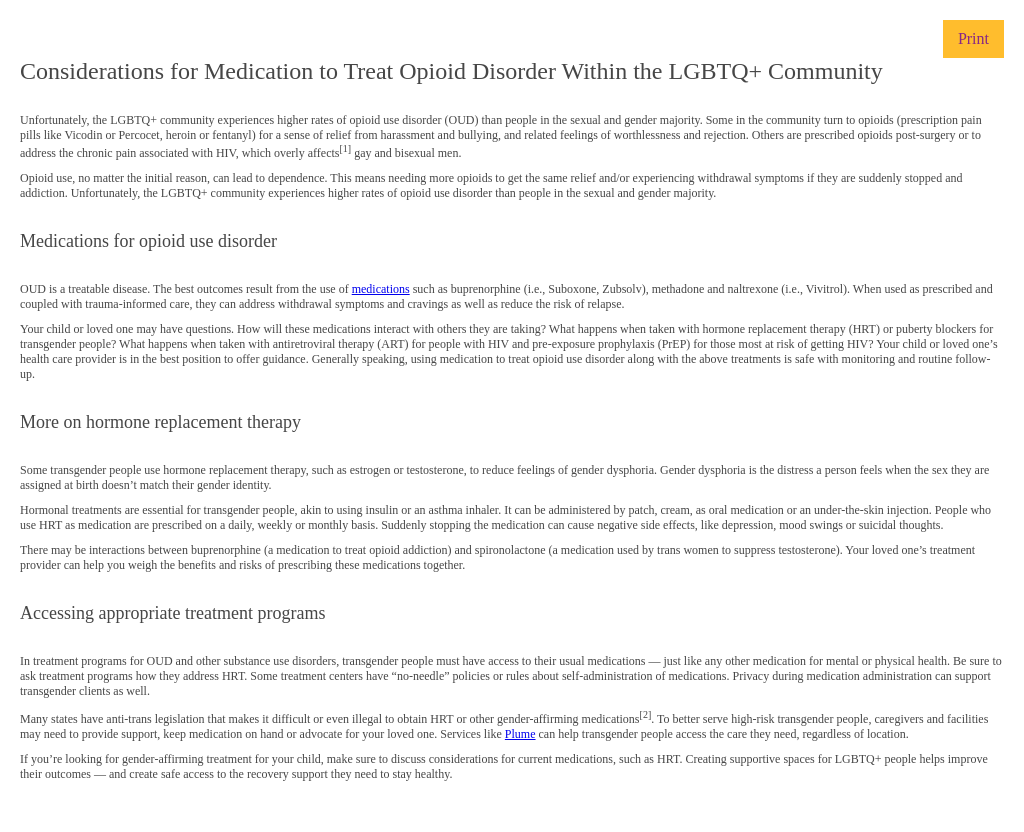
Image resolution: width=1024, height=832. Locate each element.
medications (381, 289)
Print (973, 38)
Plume (520, 734)
